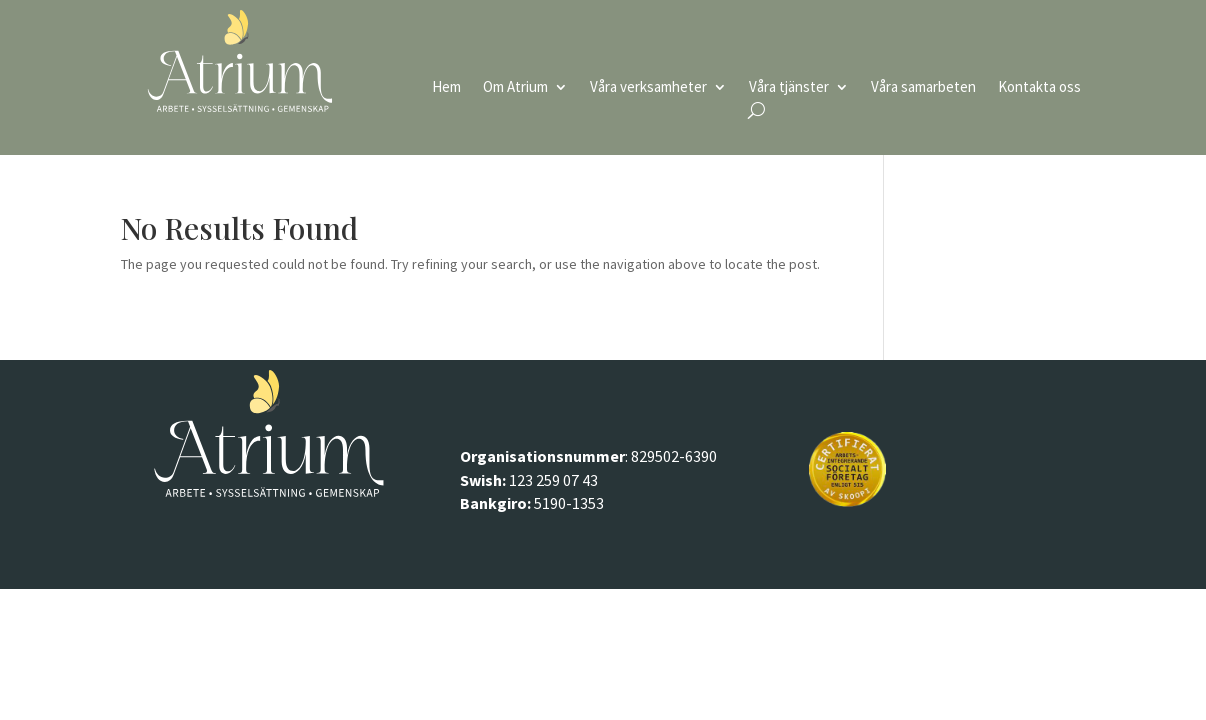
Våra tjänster (789, 88)
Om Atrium (515, 88)
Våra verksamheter (648, 88)
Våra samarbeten (923, 88)
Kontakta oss (1039, 88)
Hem (446, 88)
